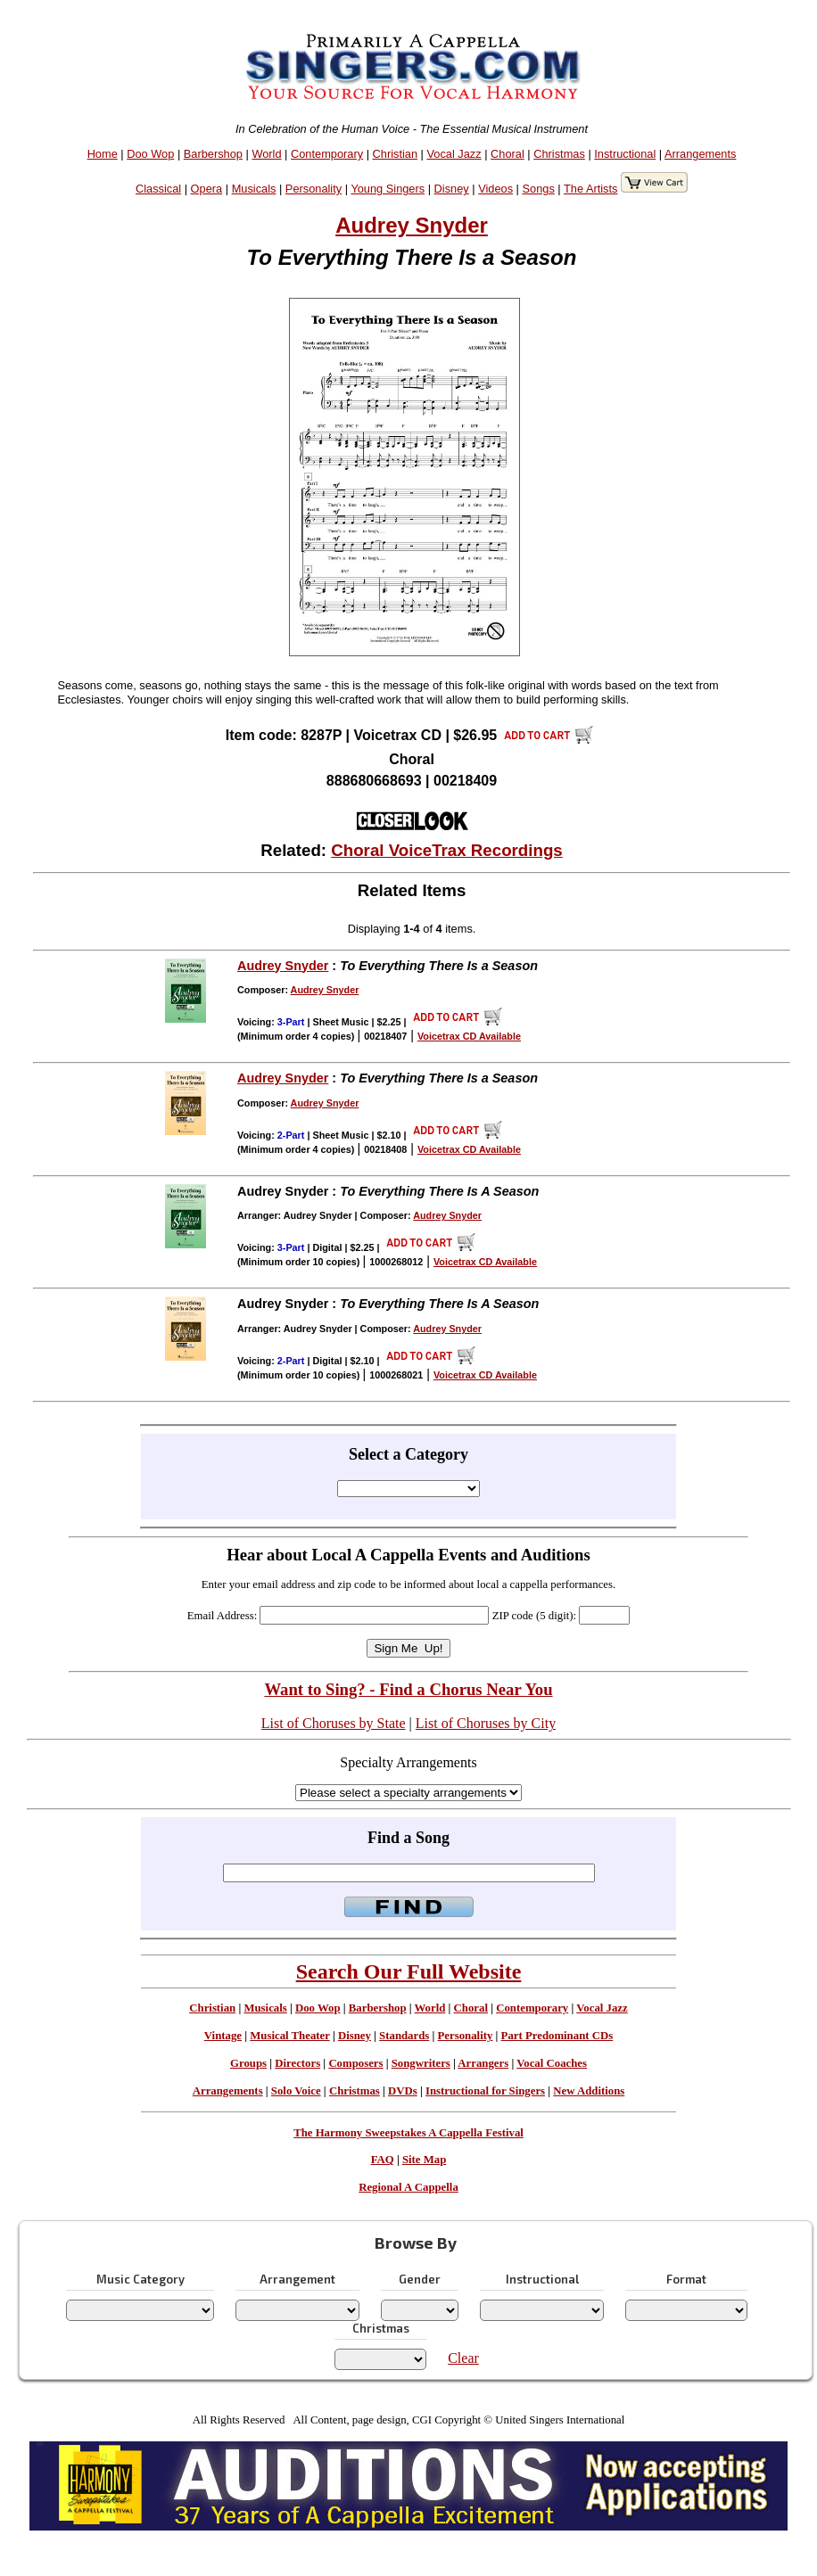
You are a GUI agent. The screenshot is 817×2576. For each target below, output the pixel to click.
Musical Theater (289, 2035)
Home (102, 153)
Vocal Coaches (551, 2063)
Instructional (625, 153)
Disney (451, 188)
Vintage (223, 2035)
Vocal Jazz (453, 153)
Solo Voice (296, 2091)
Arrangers (483, 2063)
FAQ (382, 2159)
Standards (404, 2035)
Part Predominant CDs (557, 2035)
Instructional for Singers (485, 2091)
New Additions (588, 2091)
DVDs (402, 2091)
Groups (248, 2063)
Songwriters (421, 2063)
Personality (313, 188)
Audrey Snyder (411, 225)
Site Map (424, 2159)
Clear (463, 2358)
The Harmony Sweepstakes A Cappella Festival (408, 2133)
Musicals (254, 188)
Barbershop (213, 153)
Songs (539, 188)
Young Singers (388, 188)
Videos (495, 188)
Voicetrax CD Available (469, 1036)
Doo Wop (150, 153)
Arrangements (700, 153)
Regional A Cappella (408, 2187)
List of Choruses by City (486, 1723)
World (266, 153)
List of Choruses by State (333, 1723)
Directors (297, 2063)
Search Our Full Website (409, 1971)
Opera (207, 188)
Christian (395, 153)
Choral (507, 153)
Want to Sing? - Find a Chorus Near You (408, 1689)
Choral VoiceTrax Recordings (447, 850)
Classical (158, 188)
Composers (355, 2063)
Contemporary (327, 153)
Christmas (559, 153)
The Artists (590, 188)
